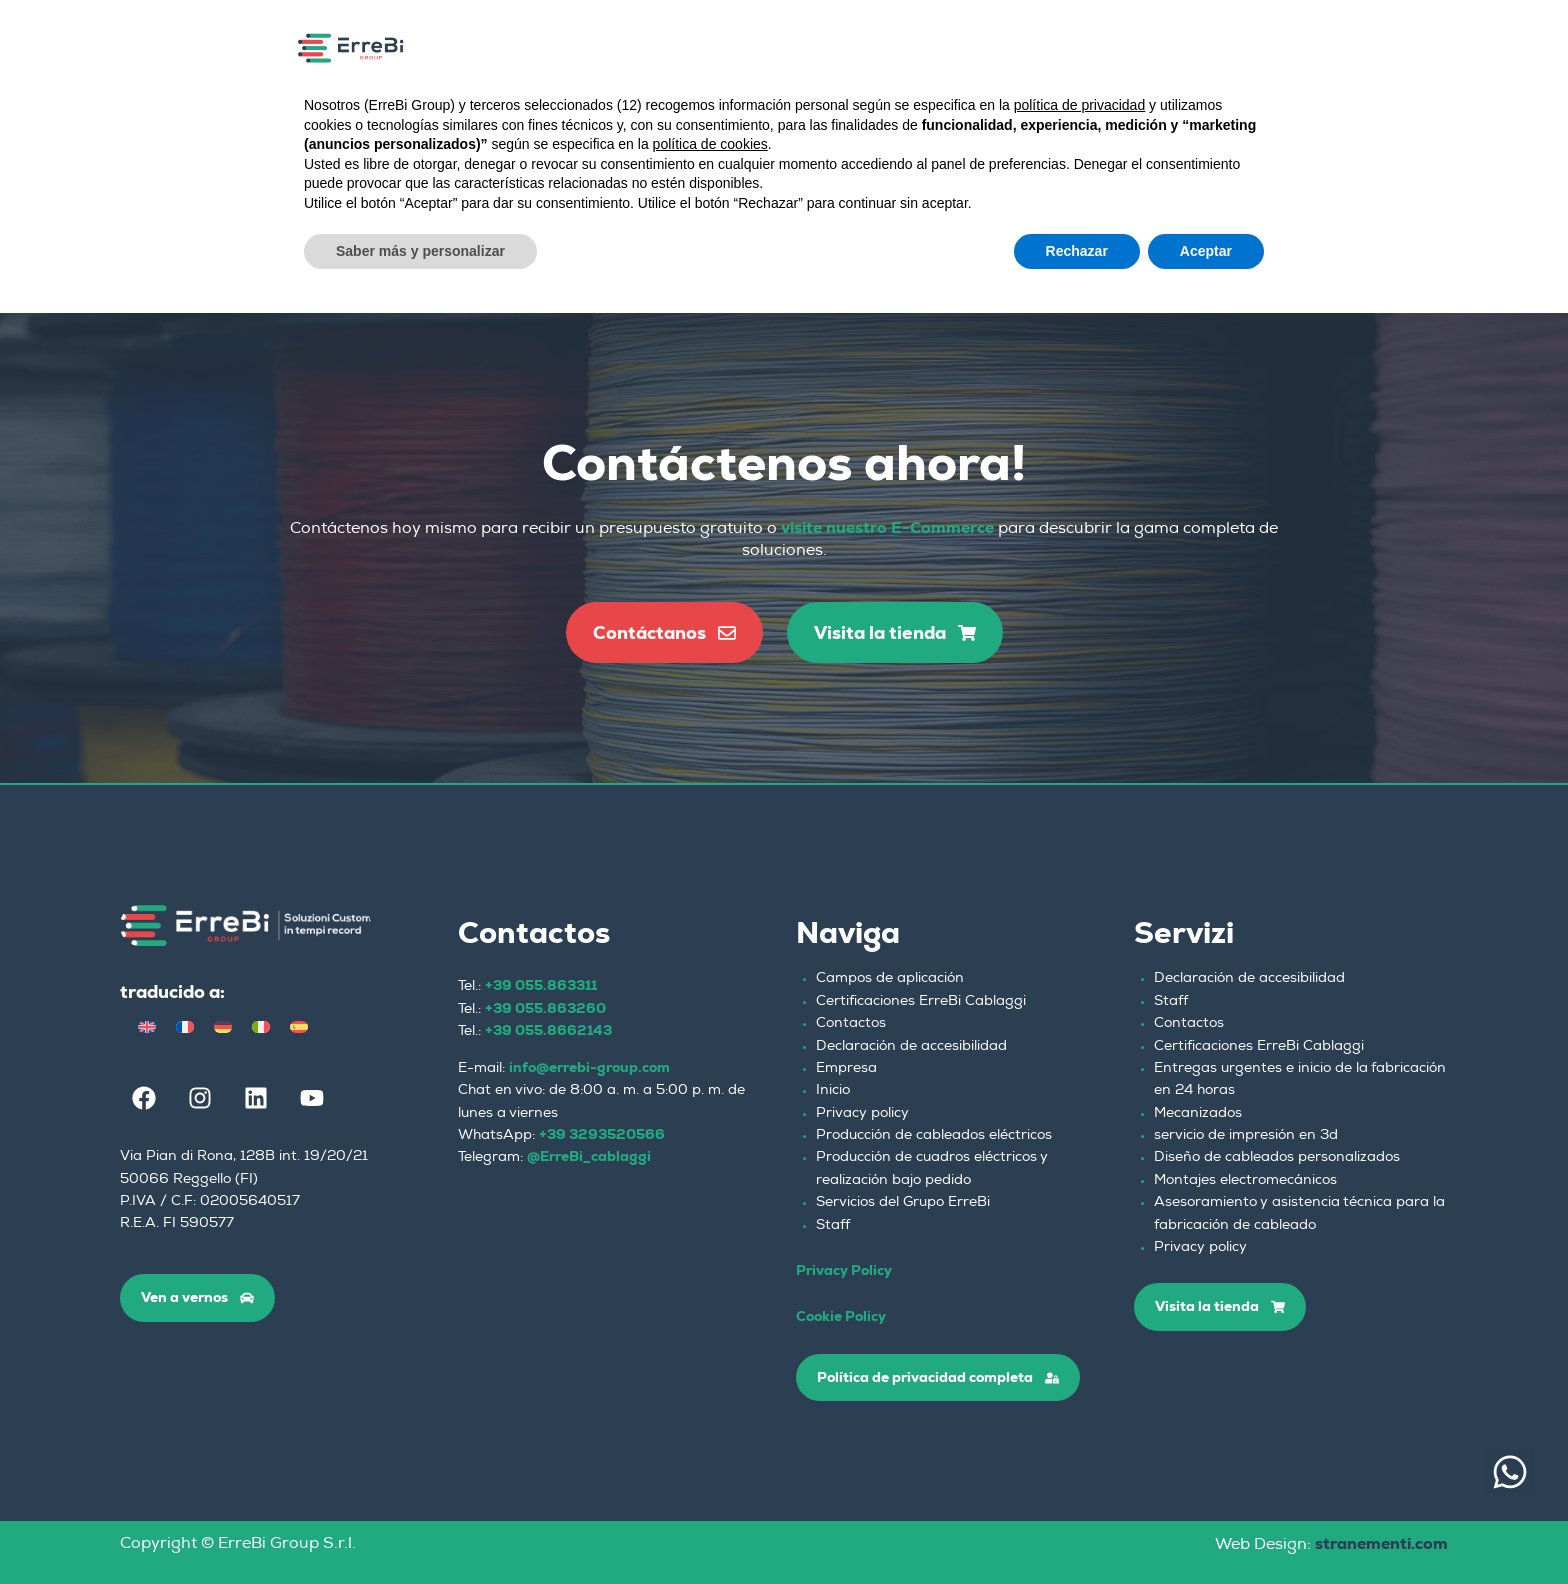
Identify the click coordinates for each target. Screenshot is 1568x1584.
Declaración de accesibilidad (911, 1047)
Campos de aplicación (890, 979)
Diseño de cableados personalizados (1277, 1158)
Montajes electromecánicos (1245, 1181)
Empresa (846, 1069)
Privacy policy (862, 1114)
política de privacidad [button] (1080, 105)
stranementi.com (1381, 1543)
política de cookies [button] (710, 144)
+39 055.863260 (545, 1008)
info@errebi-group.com (589, 1067)
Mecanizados (1198, 1114)
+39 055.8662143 (548, 1030)
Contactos (851, 1024)
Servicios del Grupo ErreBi (903, 1203)
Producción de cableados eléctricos (934, 1136)
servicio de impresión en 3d (1246, 1136)
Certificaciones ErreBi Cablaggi (921, 1002)
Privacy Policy (844, 1270)
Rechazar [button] (1077, 251)
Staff (833, 1226)
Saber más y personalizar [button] (420, 251)
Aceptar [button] (1206, 251)
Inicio (833, 1091)
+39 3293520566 (602, 1134)
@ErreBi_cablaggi (589, 1156)
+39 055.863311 (541, 985)
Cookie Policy (841, 1316)
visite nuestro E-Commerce (887, 527)
